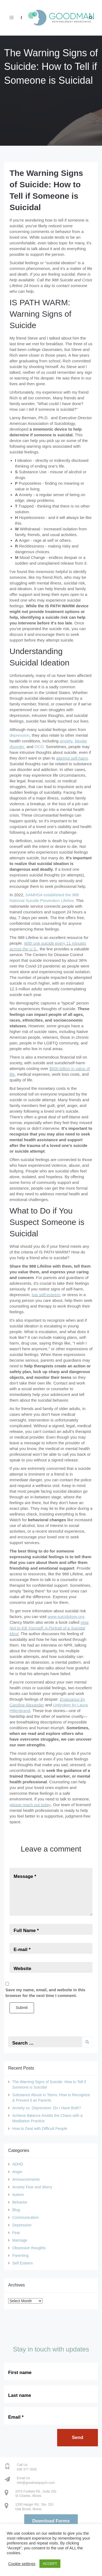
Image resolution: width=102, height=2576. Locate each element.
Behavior (19, 2202)
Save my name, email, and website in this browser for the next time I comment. (45, 1992)
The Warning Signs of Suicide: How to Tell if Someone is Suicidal (51, 66)
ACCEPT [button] (50, 2564)
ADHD (17, 2164)
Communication (25, 2217)
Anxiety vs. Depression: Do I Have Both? (46, 2108)
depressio (18, 735)
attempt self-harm (72, 758)
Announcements (26, 2179)
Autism (18, 2194)
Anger (17, 2172)
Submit (22, 2007)
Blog (16, 2210)
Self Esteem (22, 2263)
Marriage (19, 2240)
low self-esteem (46, 1294)
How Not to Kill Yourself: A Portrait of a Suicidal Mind (49, 1628)
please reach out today (30, 1804)
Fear (16, 2232)
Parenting (20, 2255)
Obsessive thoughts (29, 2248)
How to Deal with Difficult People (39, 2128)
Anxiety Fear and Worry (32, 2187)
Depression (22, 2225)
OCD (39, 746)
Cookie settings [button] (21, 2564)
